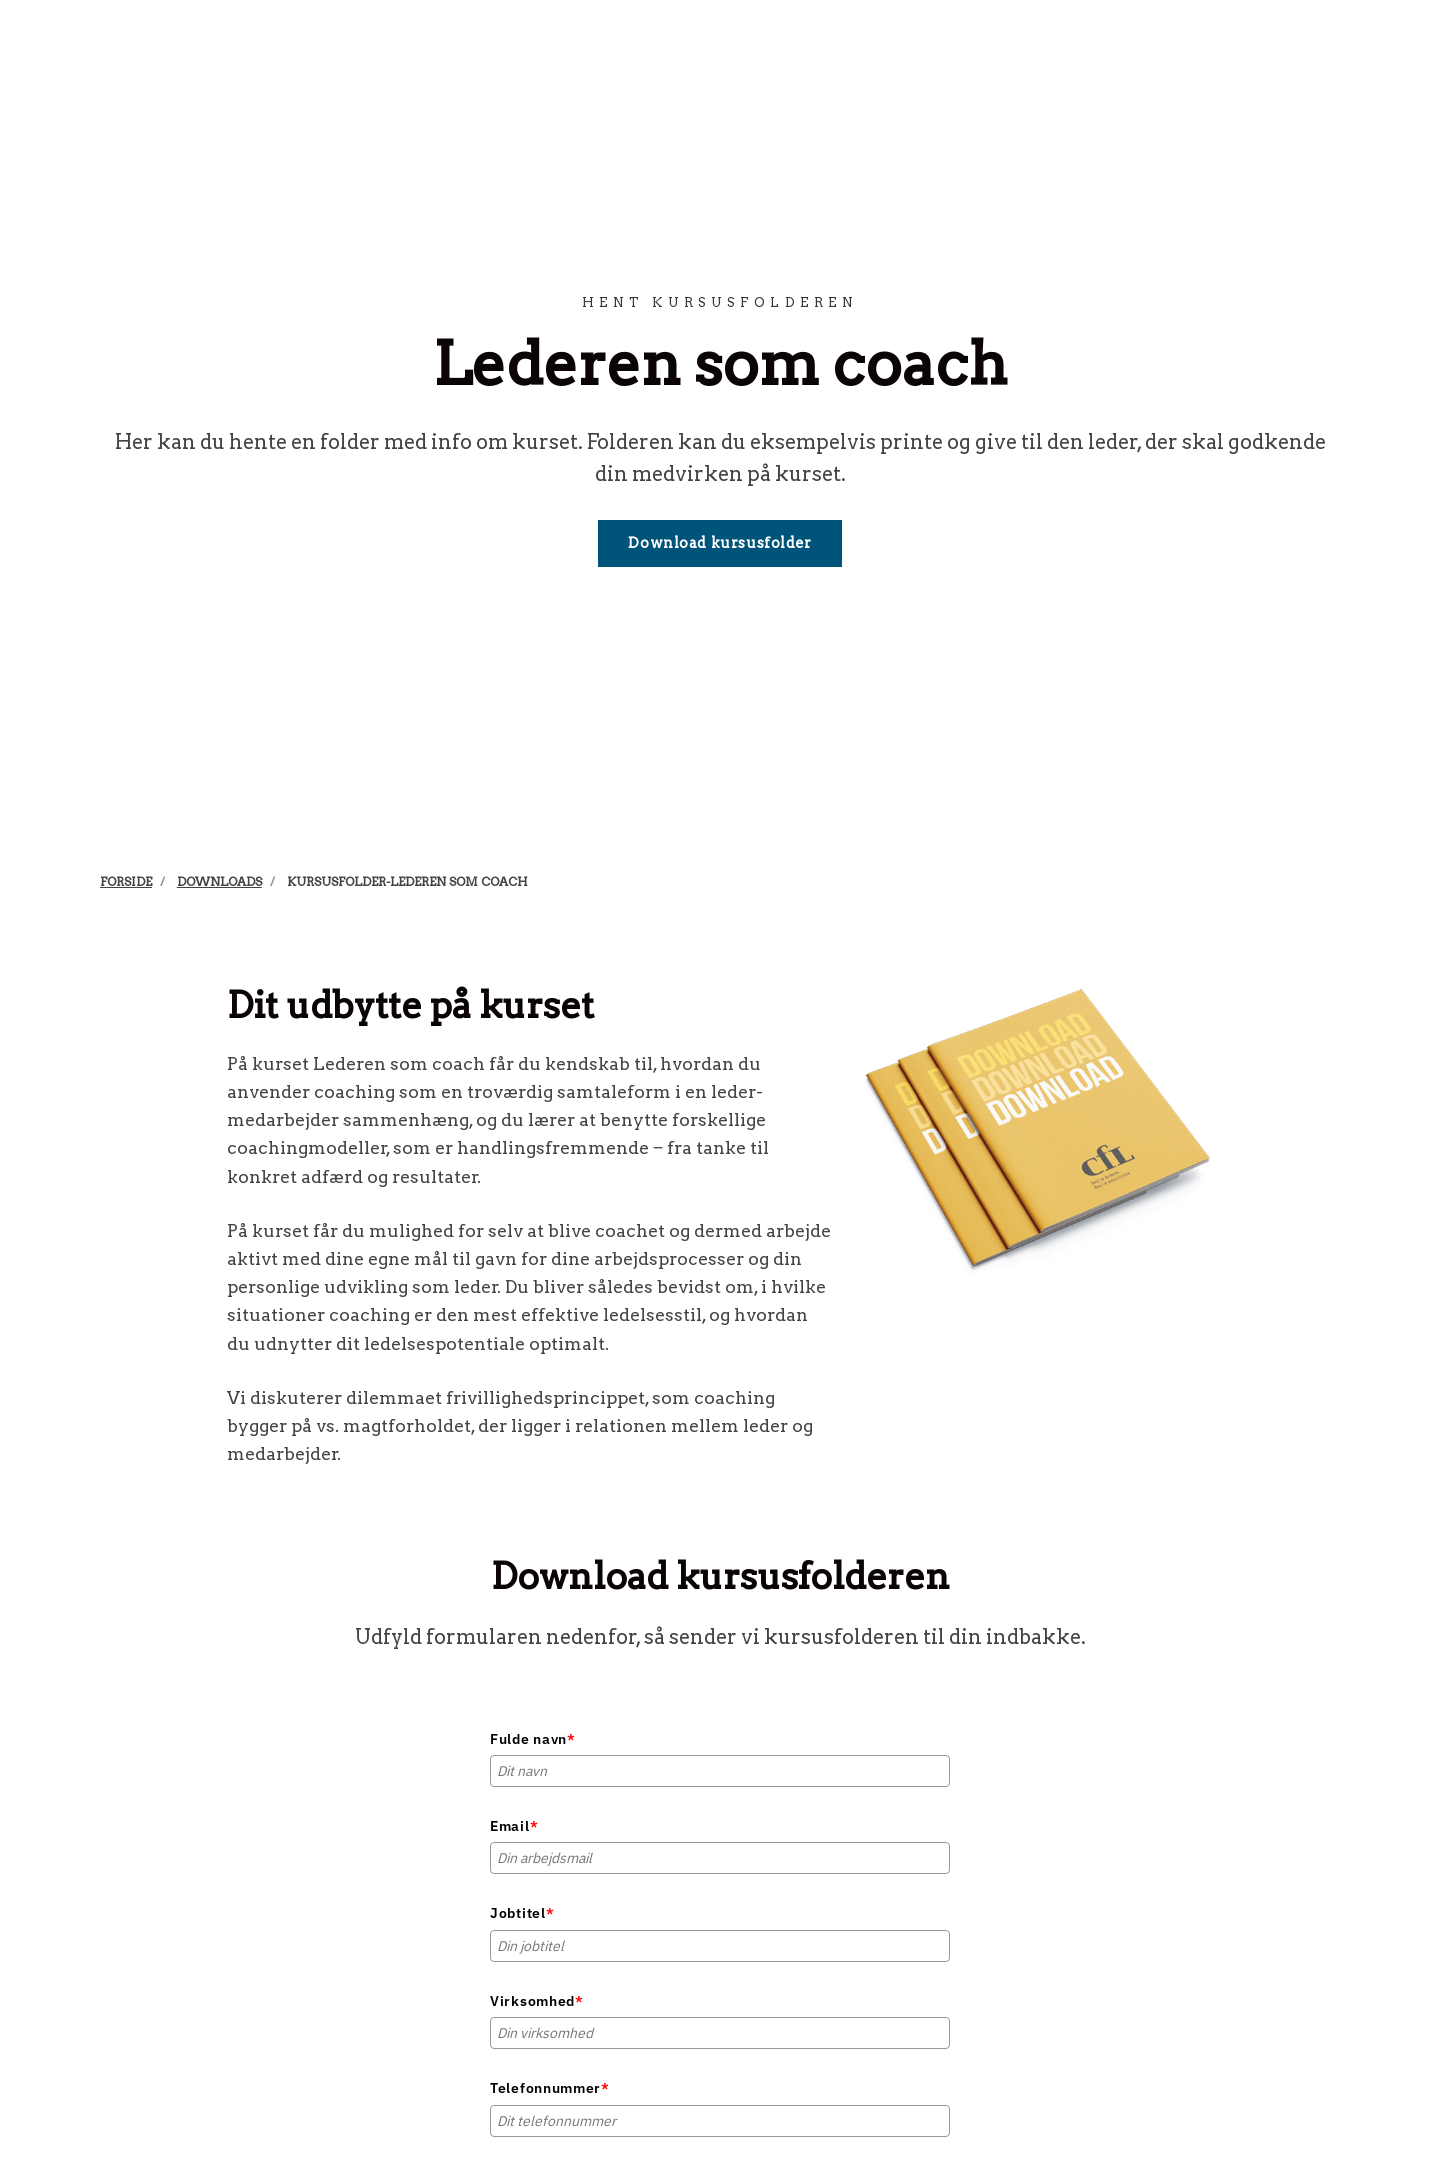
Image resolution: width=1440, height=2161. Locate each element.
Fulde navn (533, 1739)
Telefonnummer (550, 2088)
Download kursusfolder (719, 543)
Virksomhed (537, 2001)
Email (514, 1826)
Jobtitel (522, 1913)
